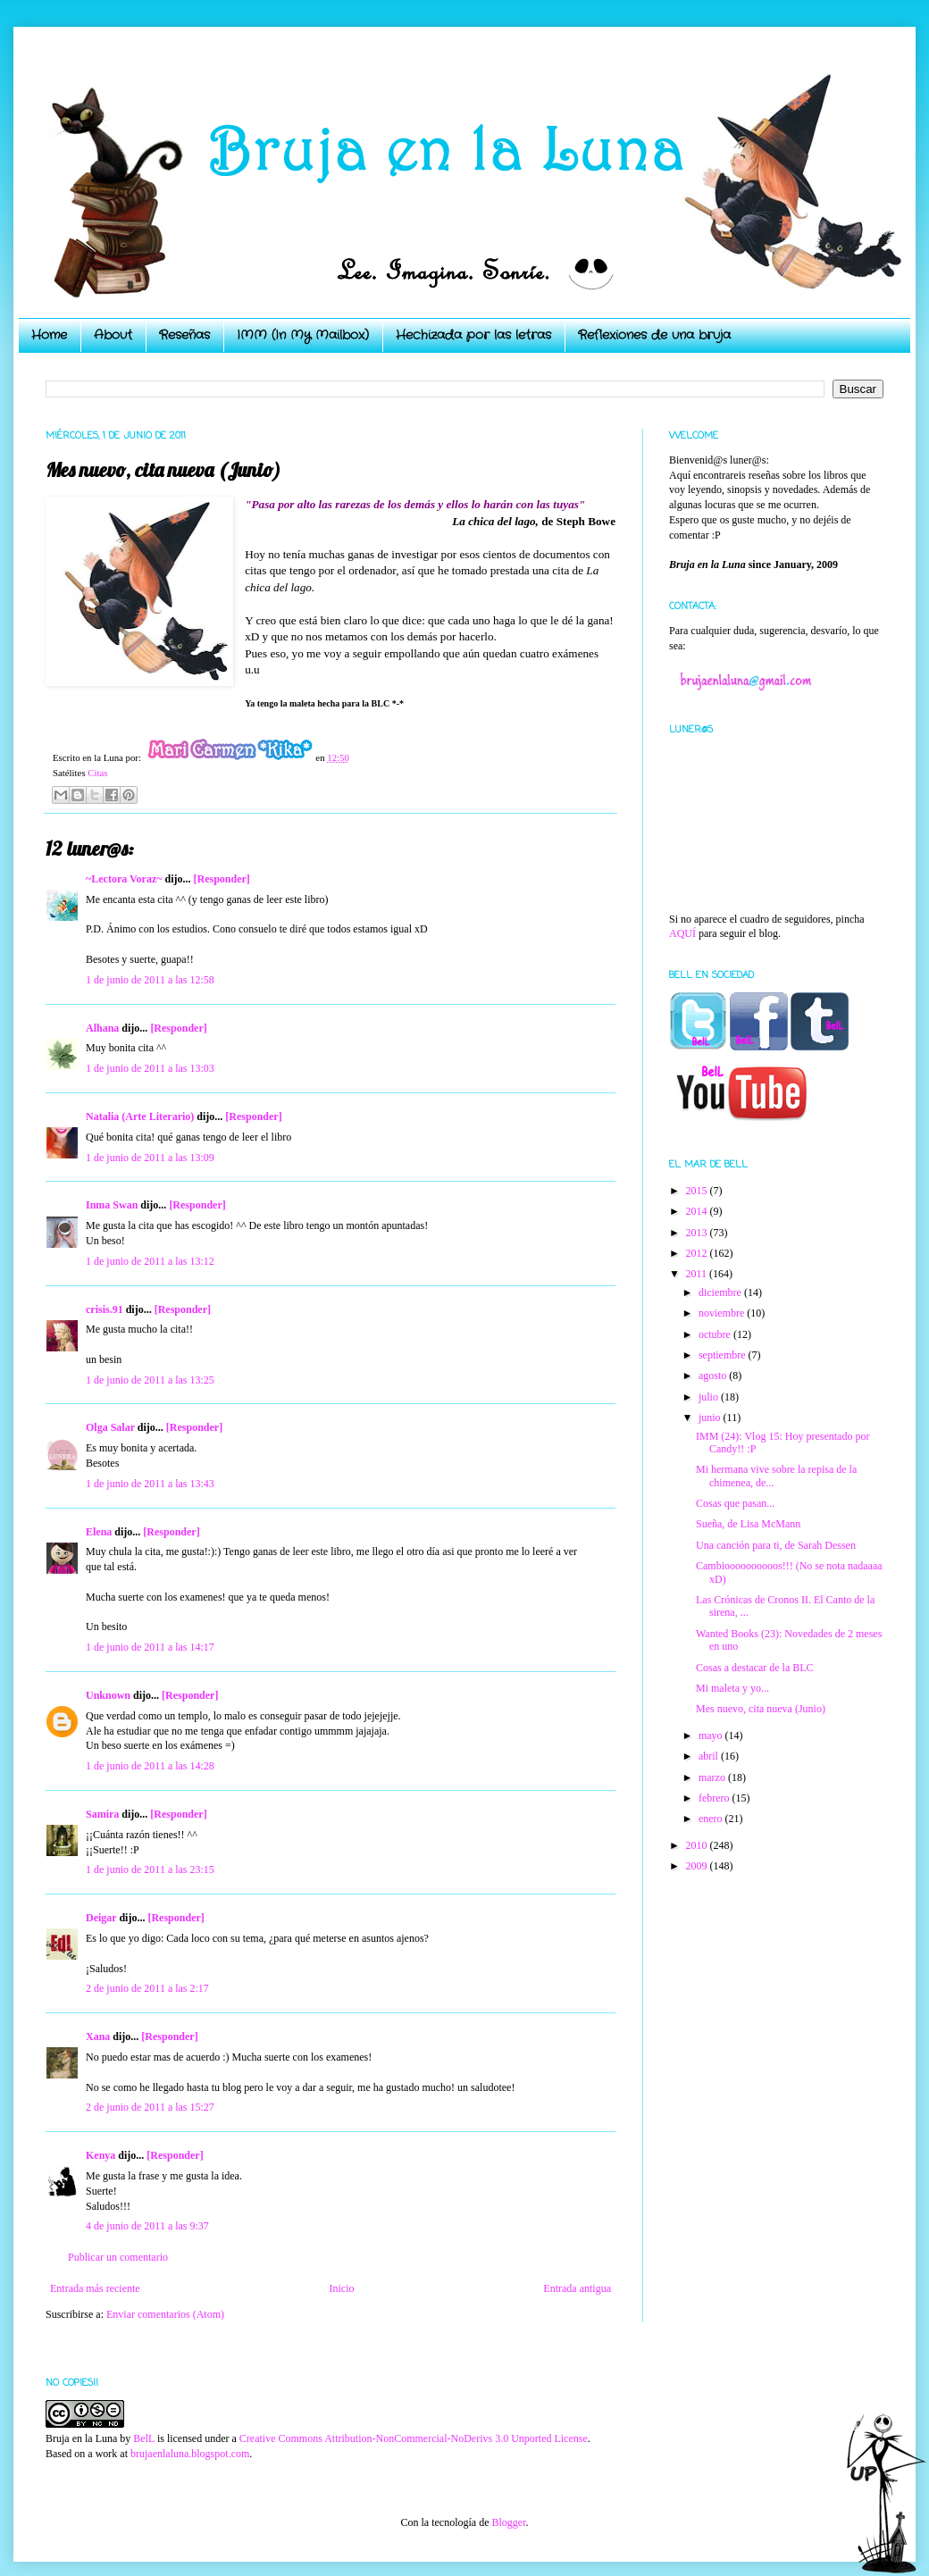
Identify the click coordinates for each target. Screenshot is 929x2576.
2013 (698, 1232)
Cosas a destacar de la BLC (755, 1667)
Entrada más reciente (95, 2288)
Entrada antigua (577, 2288)
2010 (698, 1845)
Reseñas (184, 335)
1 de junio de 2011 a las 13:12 (150, 1261)
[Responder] (221, 879)
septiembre (724, 1355)
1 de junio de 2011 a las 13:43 (150, 1483)
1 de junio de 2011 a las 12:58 (150, 980)
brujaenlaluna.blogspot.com (189, 2453)
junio (711, 1417)
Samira (102, 1814)
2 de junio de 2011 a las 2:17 (147, 1988)
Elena (99, 1532)
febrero (715, 1798)
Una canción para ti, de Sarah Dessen (776, 1545)
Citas (97, 772)
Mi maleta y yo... (732, 1688)
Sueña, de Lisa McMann (748, 1524)
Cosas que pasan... (735, 1503)
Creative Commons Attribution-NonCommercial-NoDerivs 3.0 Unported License (413, 2438)
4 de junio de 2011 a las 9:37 (147, 2226)
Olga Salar (110, 1427)
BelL (144, 2438)
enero (712, 1818)
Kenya (100, 2155)
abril (710, 1756)
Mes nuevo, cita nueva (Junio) (760, 1708)
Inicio (341, 2288)
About (113, 335)
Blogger (508, 2522)
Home (49, 335)
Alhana (102, 1028)
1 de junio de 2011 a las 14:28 (150, 1766)
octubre (716, 1334)
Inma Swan (112, 1205)
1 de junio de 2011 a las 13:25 (150, 1380)
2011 (698, 1273)
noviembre (723, 1313)
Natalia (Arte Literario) (140, 1116)
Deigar (101, 1917)
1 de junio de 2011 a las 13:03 (150, 1068)
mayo (712, 1735)
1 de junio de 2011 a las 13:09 (150, 1157)
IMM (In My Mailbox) (303, 335)
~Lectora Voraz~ (124, 879)
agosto (714, 1375)
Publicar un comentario (118, 2257)
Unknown (108, 1695)
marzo (713, 1777)
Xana (98, 2036)
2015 (698, 1190)
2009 (698, 1866)
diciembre (721, 1292)
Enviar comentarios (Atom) (165, 2314)
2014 (698, 1211)
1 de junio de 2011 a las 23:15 (150, 1869)
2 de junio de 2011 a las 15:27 (150, 2107)
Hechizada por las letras (473, 335)
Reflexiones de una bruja (654, 335)
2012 (698, 1253)
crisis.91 (104, 1309)
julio (710, 1397)
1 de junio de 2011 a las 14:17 (150, 1647)
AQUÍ (682, 933)
